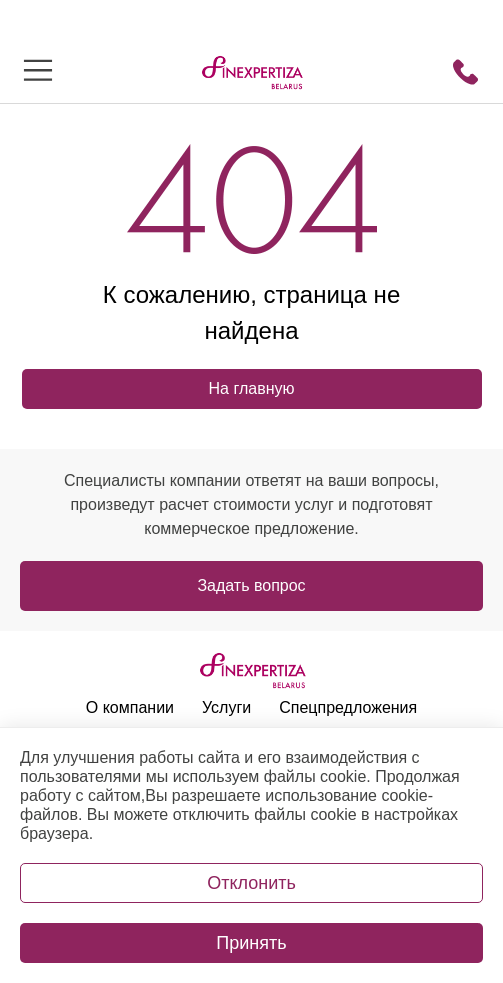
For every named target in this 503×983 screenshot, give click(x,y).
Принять (251, 943)
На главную (252, 388)
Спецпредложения (348, 707)
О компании (130, 707)
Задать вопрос (251, 585)
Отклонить (251, 883)
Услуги (226, 707)
